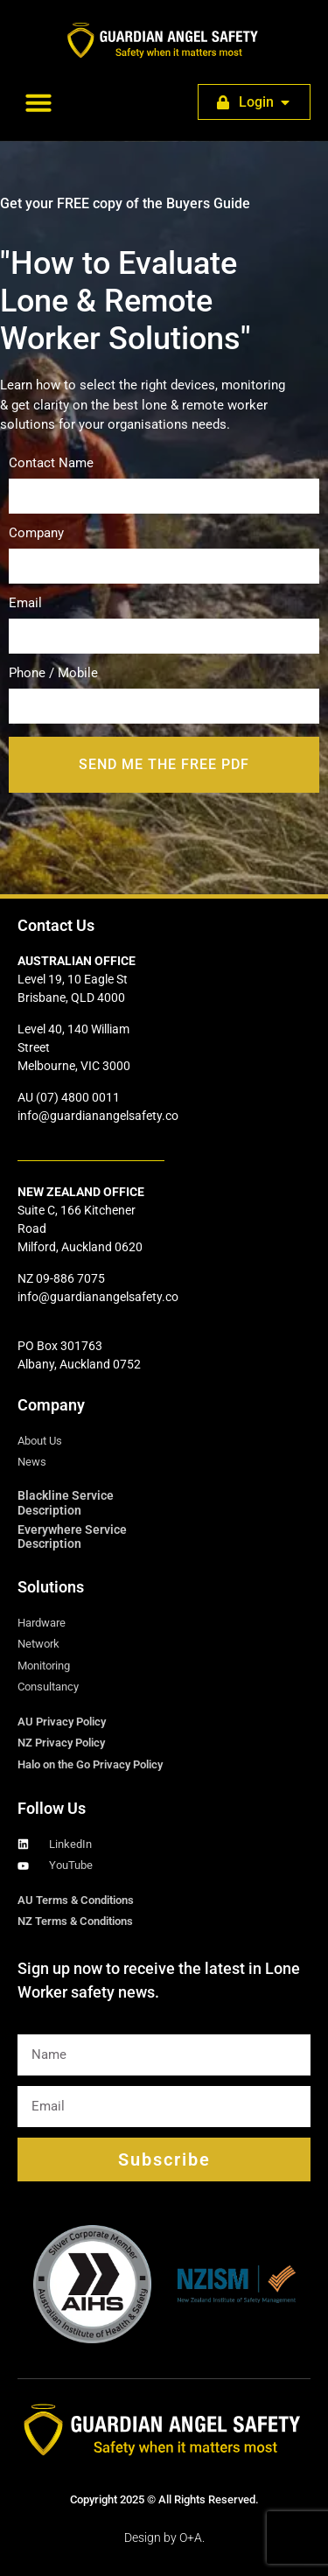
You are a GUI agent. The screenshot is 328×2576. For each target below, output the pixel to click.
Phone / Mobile (164, 690)
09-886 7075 (70, 1278)
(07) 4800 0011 (78, 1097)
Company (164, 550)
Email (164, 620)
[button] (38, 102)
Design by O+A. (164, 2537)
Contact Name (164, 480)
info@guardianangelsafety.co (97, 1116)
